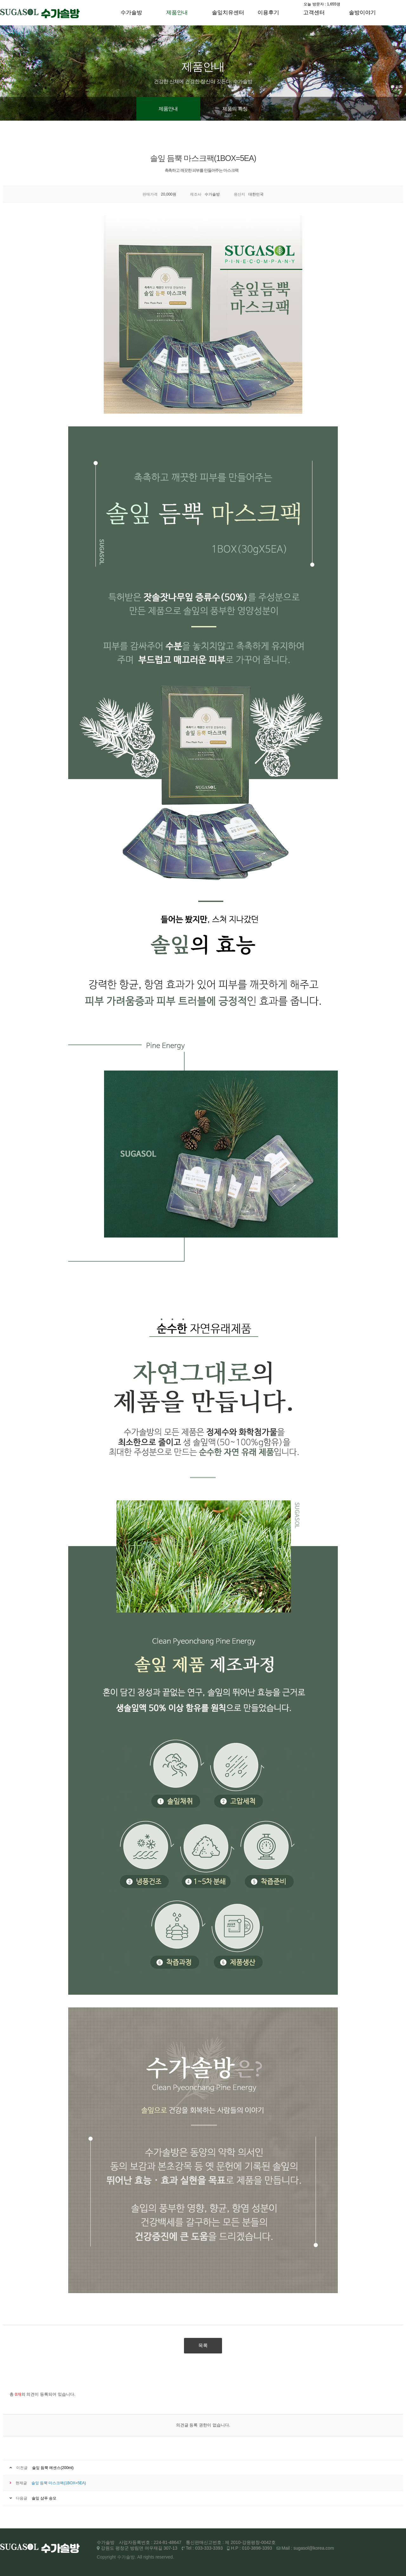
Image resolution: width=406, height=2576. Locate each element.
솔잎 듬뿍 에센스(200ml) (53, 2468)
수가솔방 (131, 13)
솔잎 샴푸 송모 (44, 2498)
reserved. (164, 2556)
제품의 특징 (235, 108)
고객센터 (314, 13)
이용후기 (268, 13)
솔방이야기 (362, 13)
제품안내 (177, 13)
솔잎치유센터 (228, 13)
